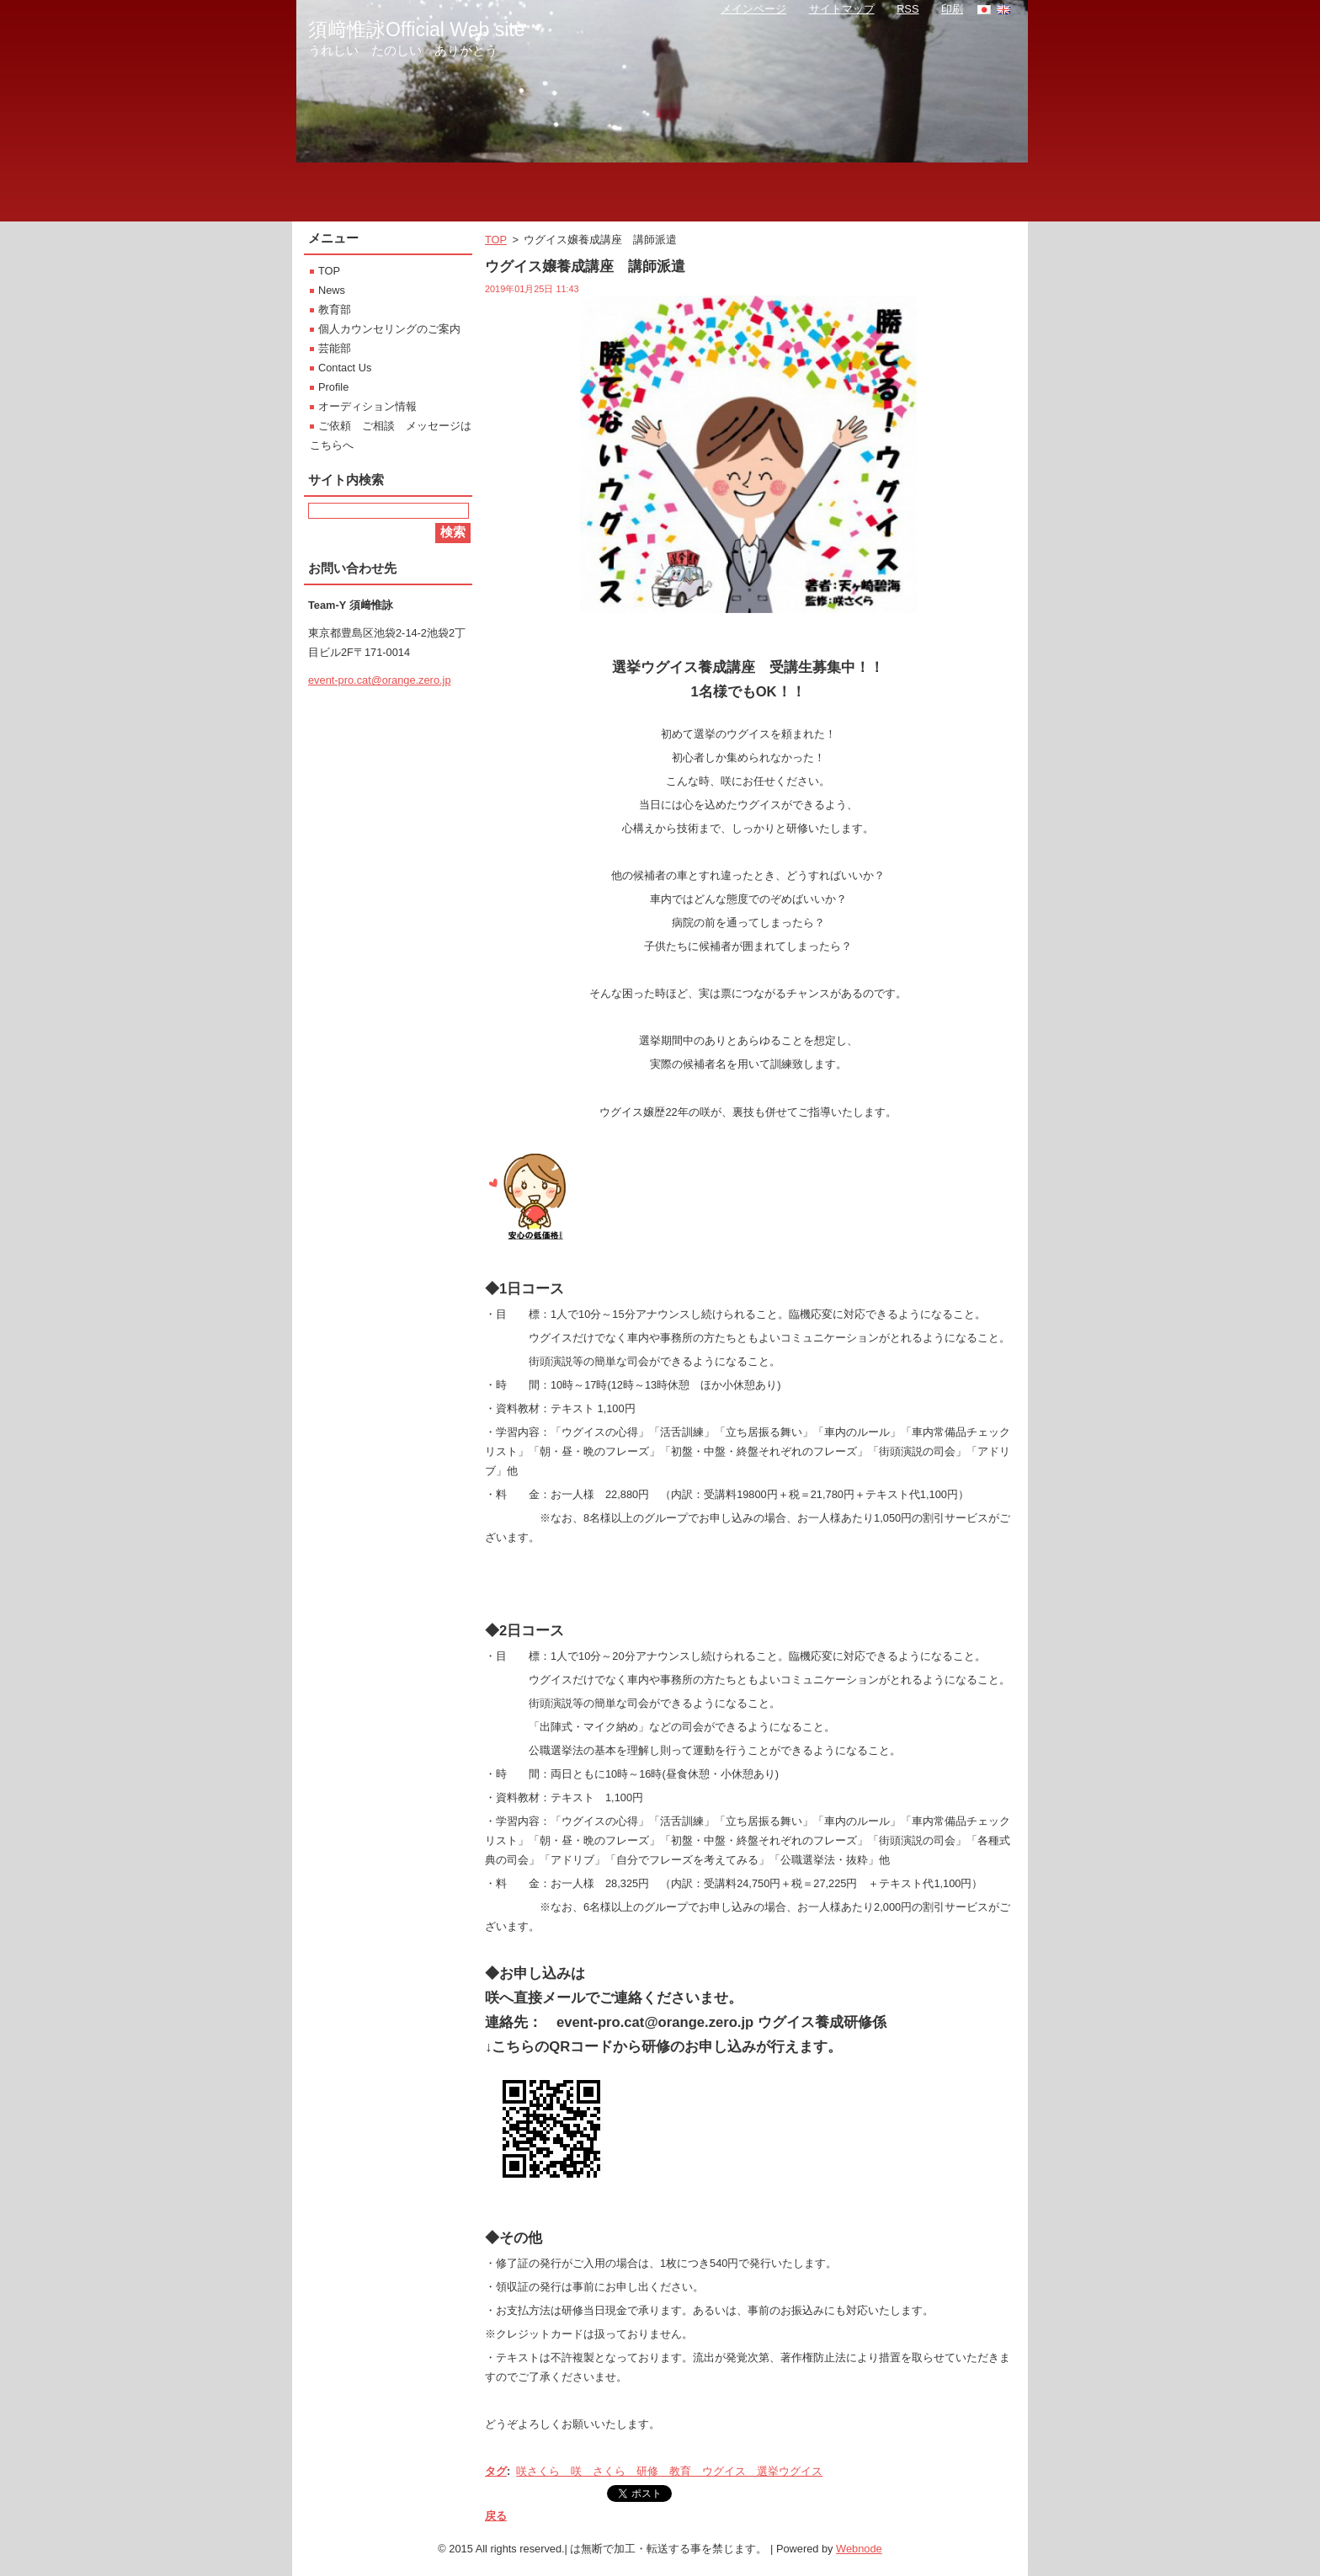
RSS (907, 9)
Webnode (859, 2548)
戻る (496, 2515)
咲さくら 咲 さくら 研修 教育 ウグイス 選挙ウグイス (669, 2471)
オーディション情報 (367, 406)
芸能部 (334, 348)
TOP (496, 239)
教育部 (334, 309)
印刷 (952, 9)
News (331, 290)
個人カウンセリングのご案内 (389, 329)
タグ (496, 2471)
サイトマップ (842, 9)
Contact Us (344, 367)
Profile (333, 387)
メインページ (753, 9)
